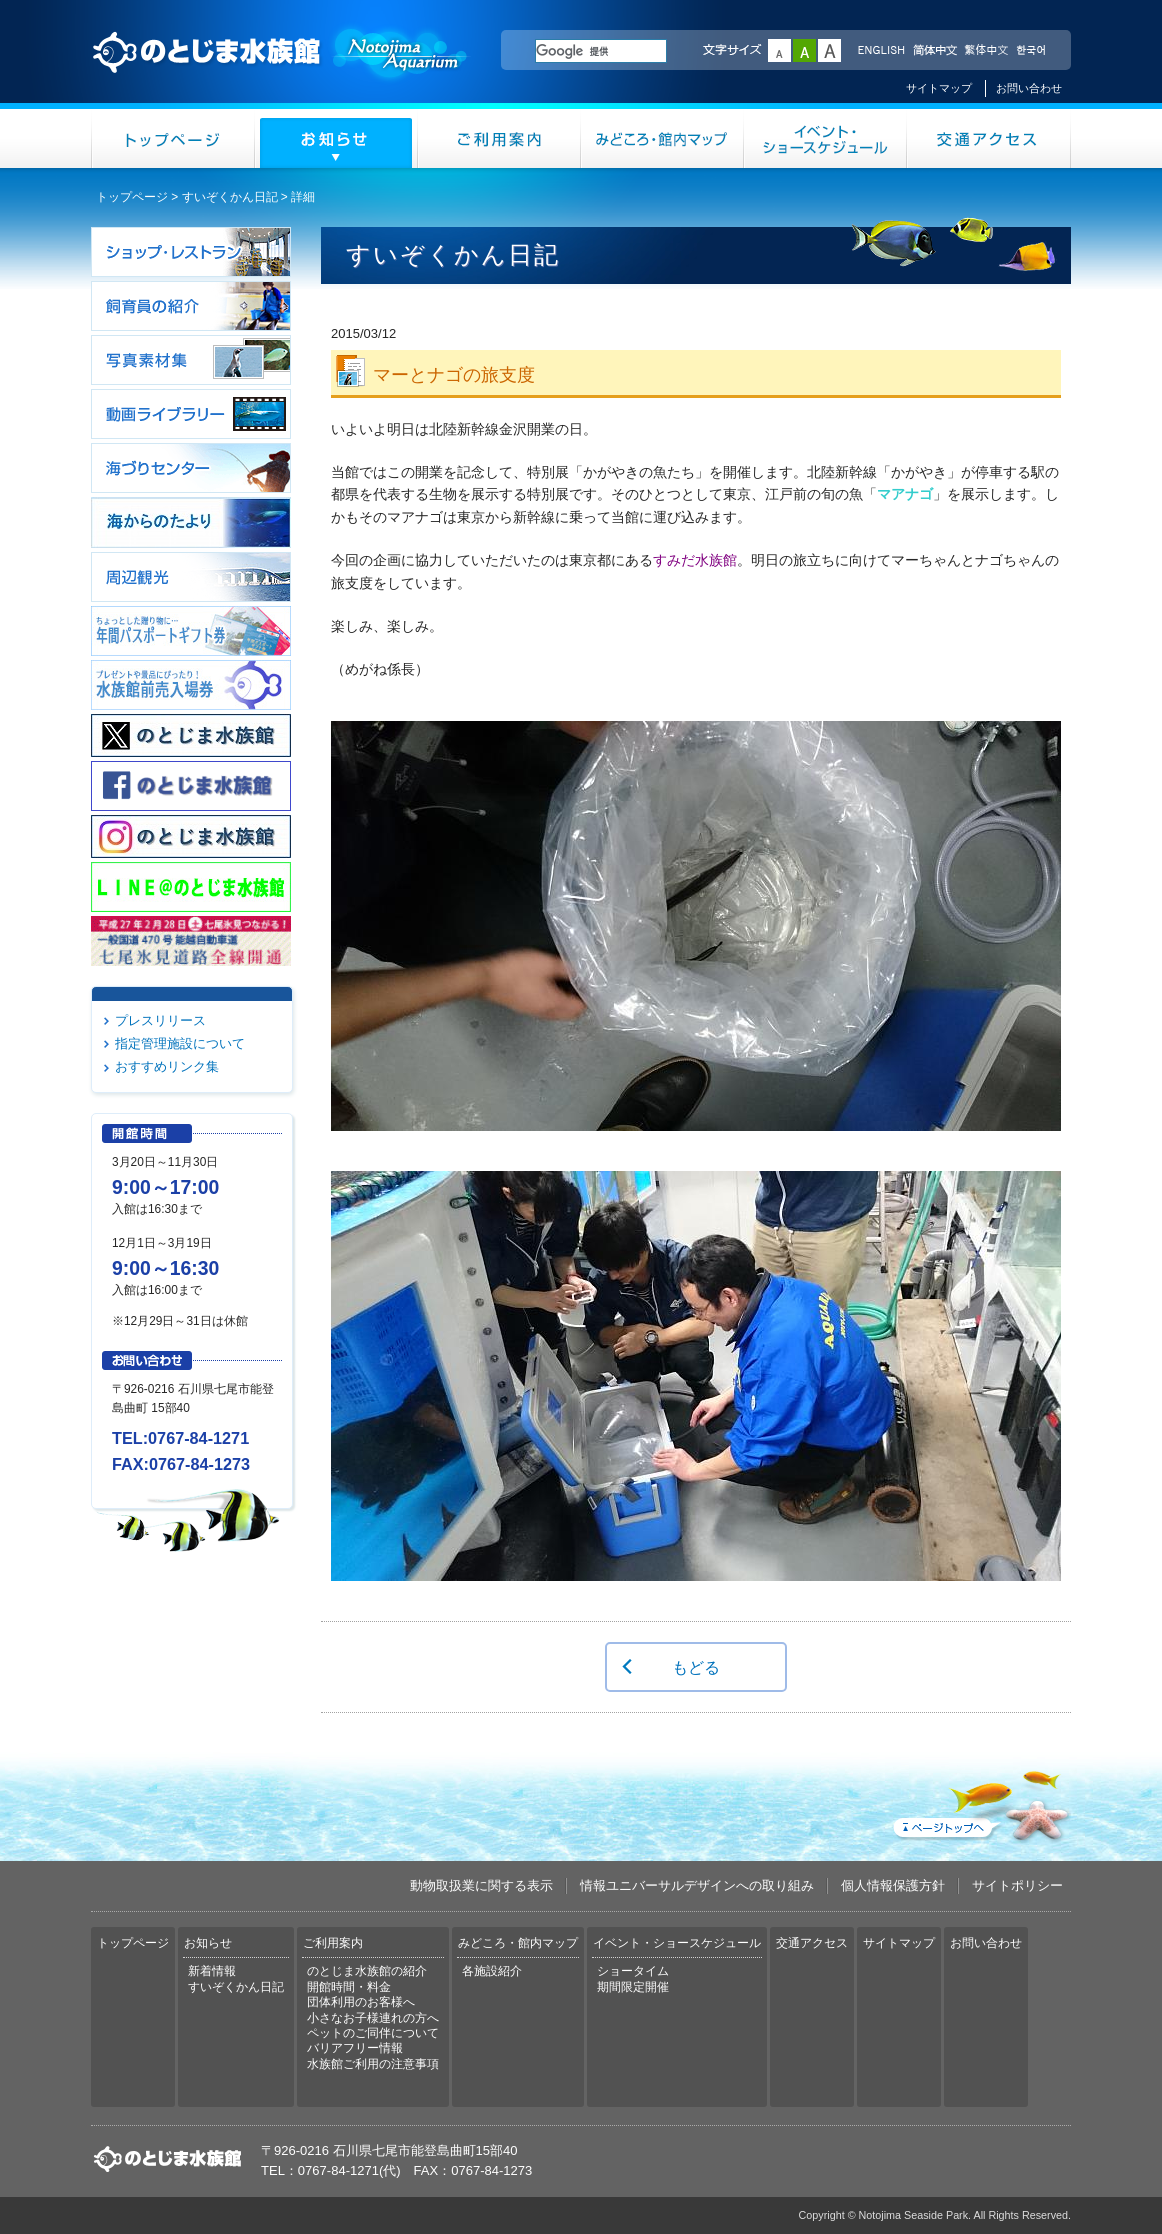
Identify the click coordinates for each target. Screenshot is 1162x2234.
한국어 (1033, 51)
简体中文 (934, 51)
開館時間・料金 (349, 1987)
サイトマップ (939, 88)
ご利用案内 (499, 138)
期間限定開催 (633, 1987)
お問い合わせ (1029, 88)
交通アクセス (989, 138)
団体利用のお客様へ (361, 2002)
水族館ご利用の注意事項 (373, 2064)
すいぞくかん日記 (230, 197)
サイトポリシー (1017, 1885)
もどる (696, 1667)
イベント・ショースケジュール (825, 138)
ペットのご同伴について (373, 2033)
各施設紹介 (492, 1971)
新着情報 (212, 1971)
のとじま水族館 (281, 71)
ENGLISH (881, 51)
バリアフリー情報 (355, 2048)
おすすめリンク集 (167, 1066)
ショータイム (633, 1971)
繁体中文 (986, 51)
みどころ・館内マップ (662, 138)
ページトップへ (980, 1802)
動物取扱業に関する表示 (481, 1885)
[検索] (601, 51)
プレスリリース (160, 1020)
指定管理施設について (180, 1043)
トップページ (173, 138)
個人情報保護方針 (893, 1885)
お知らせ (336, 138)
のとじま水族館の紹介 (367, 1971)
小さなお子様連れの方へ (373, 2018)
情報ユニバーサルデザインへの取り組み (697, 1885)
